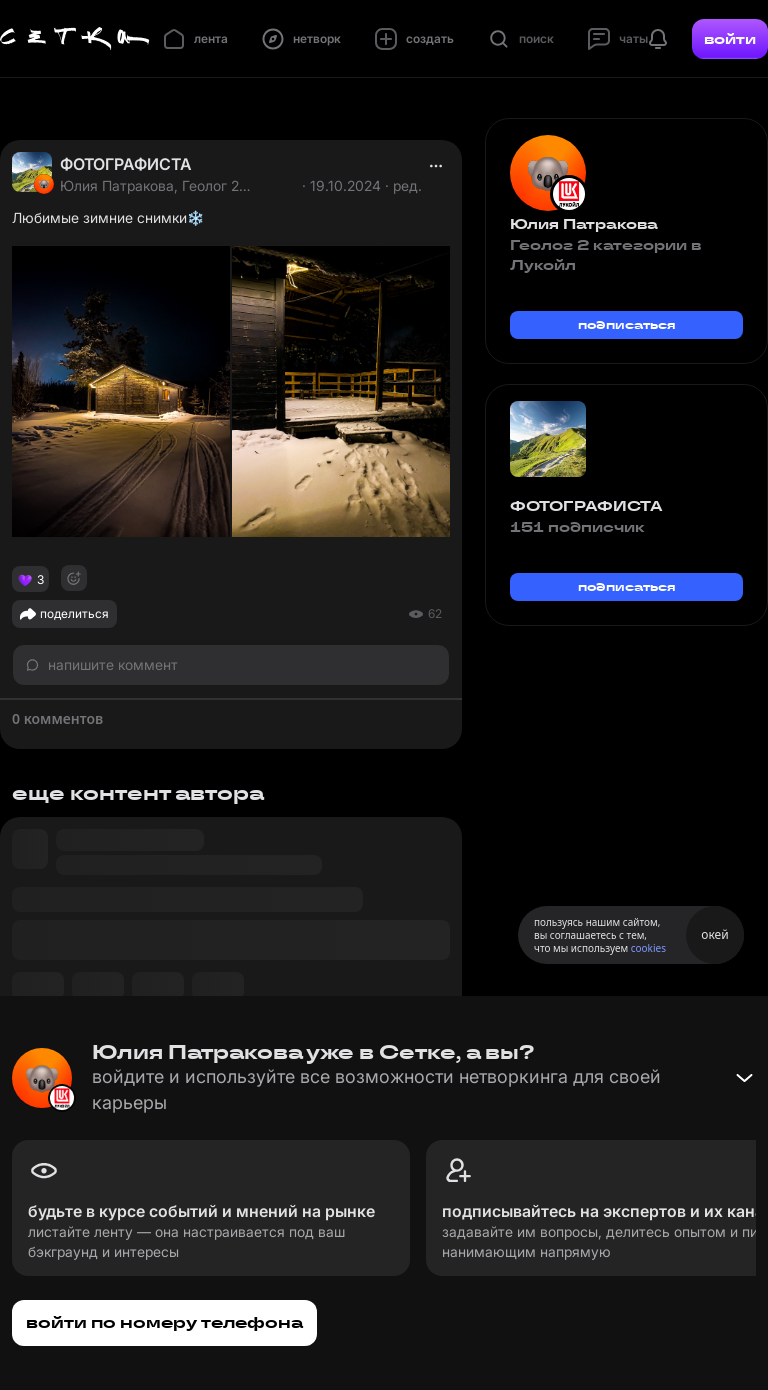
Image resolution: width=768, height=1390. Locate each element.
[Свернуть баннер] (744, 1078)
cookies (648, 948)
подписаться (627, 324)
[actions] (436, 166)
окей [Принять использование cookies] (714, 934)
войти (730, 39)
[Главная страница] (75, 39)
